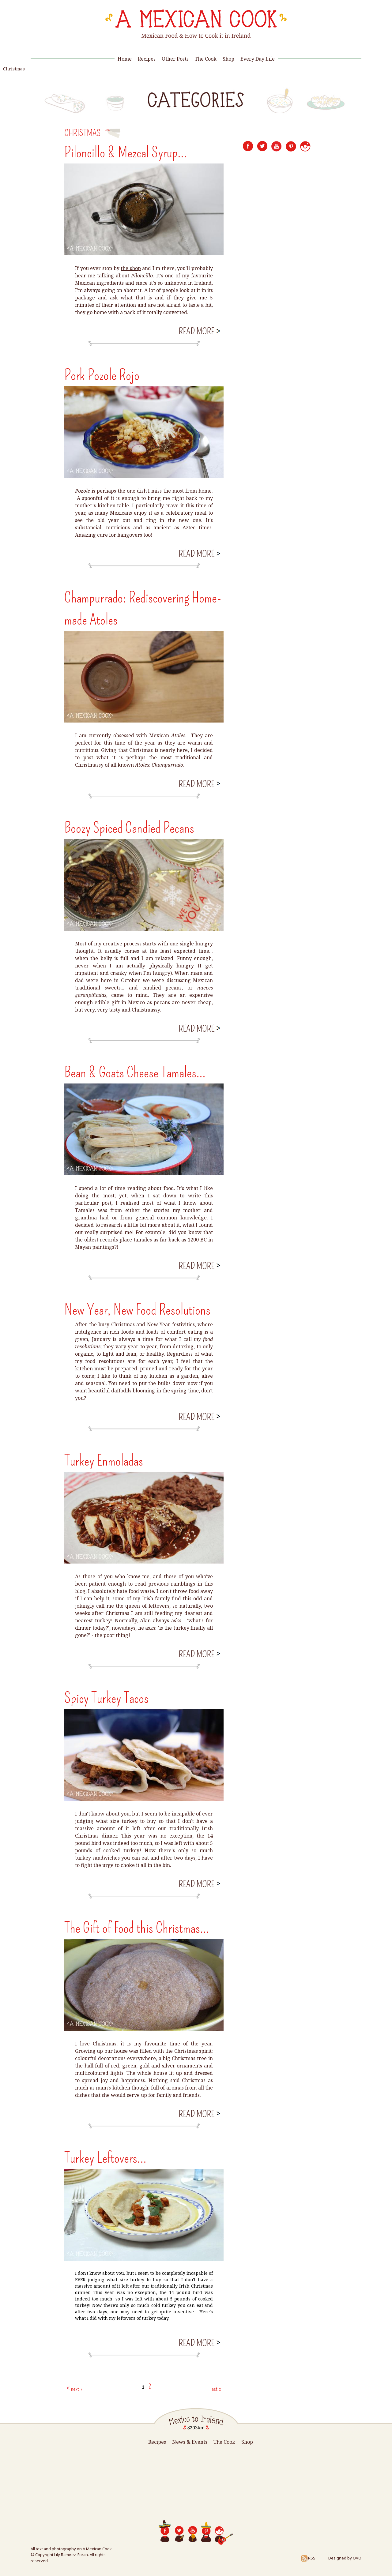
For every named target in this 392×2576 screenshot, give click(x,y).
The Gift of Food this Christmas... (136, 1928)
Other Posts (175, 58)
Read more (199, 331)
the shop (131, 268)
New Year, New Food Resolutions (137, 1310)
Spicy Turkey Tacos (106, 1698)
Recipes (147, 58)
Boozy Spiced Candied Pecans (129, 828)
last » (216, 2388)
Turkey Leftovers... (105, 2158)
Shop (228, 58)
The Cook (206, 58)
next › (76, 2388)
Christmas (14, 69)
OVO (357, 2558)
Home (125, 58)
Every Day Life (257, 58)
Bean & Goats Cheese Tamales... (134, 1072)
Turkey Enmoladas (103, 1461)
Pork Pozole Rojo (101, 375)
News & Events (189, 2442)
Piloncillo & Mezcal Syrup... (125, 152)
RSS (307, 2558)
